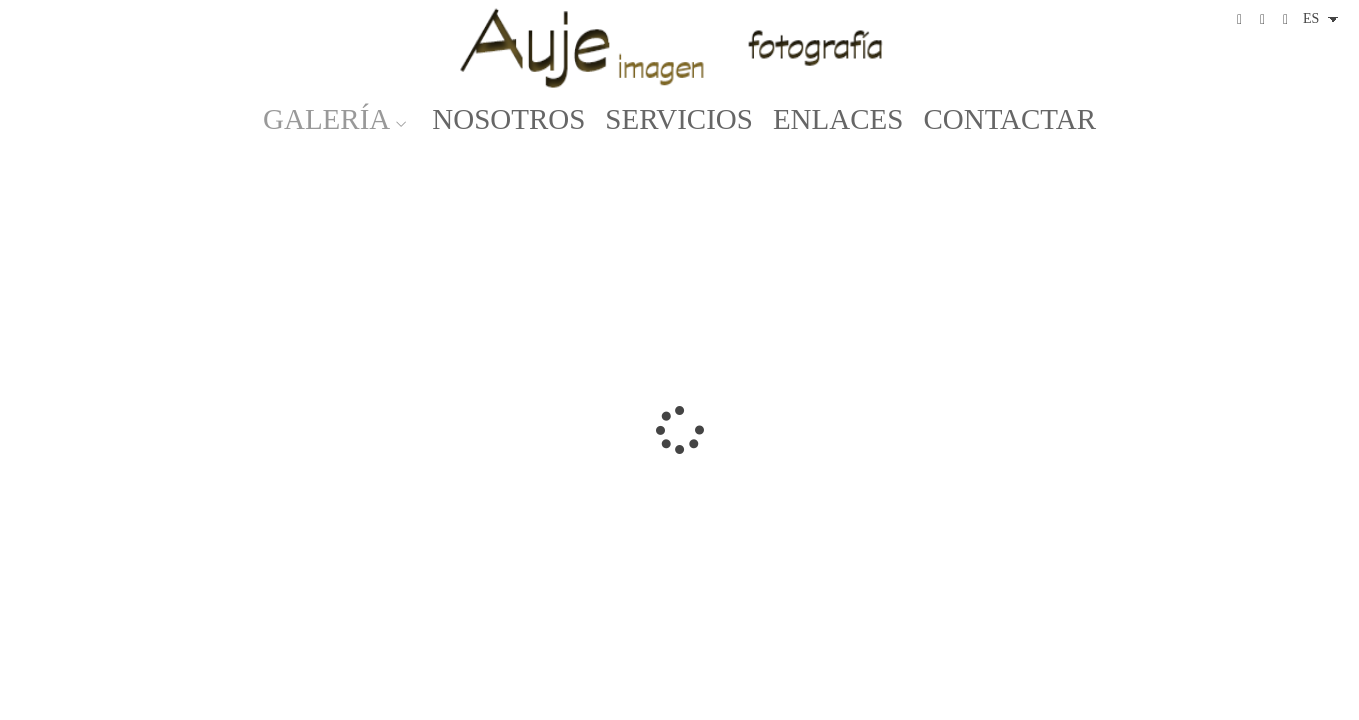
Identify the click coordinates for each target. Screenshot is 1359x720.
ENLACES (838, 119)
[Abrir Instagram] (1263, 20)
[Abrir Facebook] (1240, 20)
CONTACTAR (1009, 119)
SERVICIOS (679, 119)
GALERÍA (326, 119)
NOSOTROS (508, 119)
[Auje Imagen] (680, 47)
